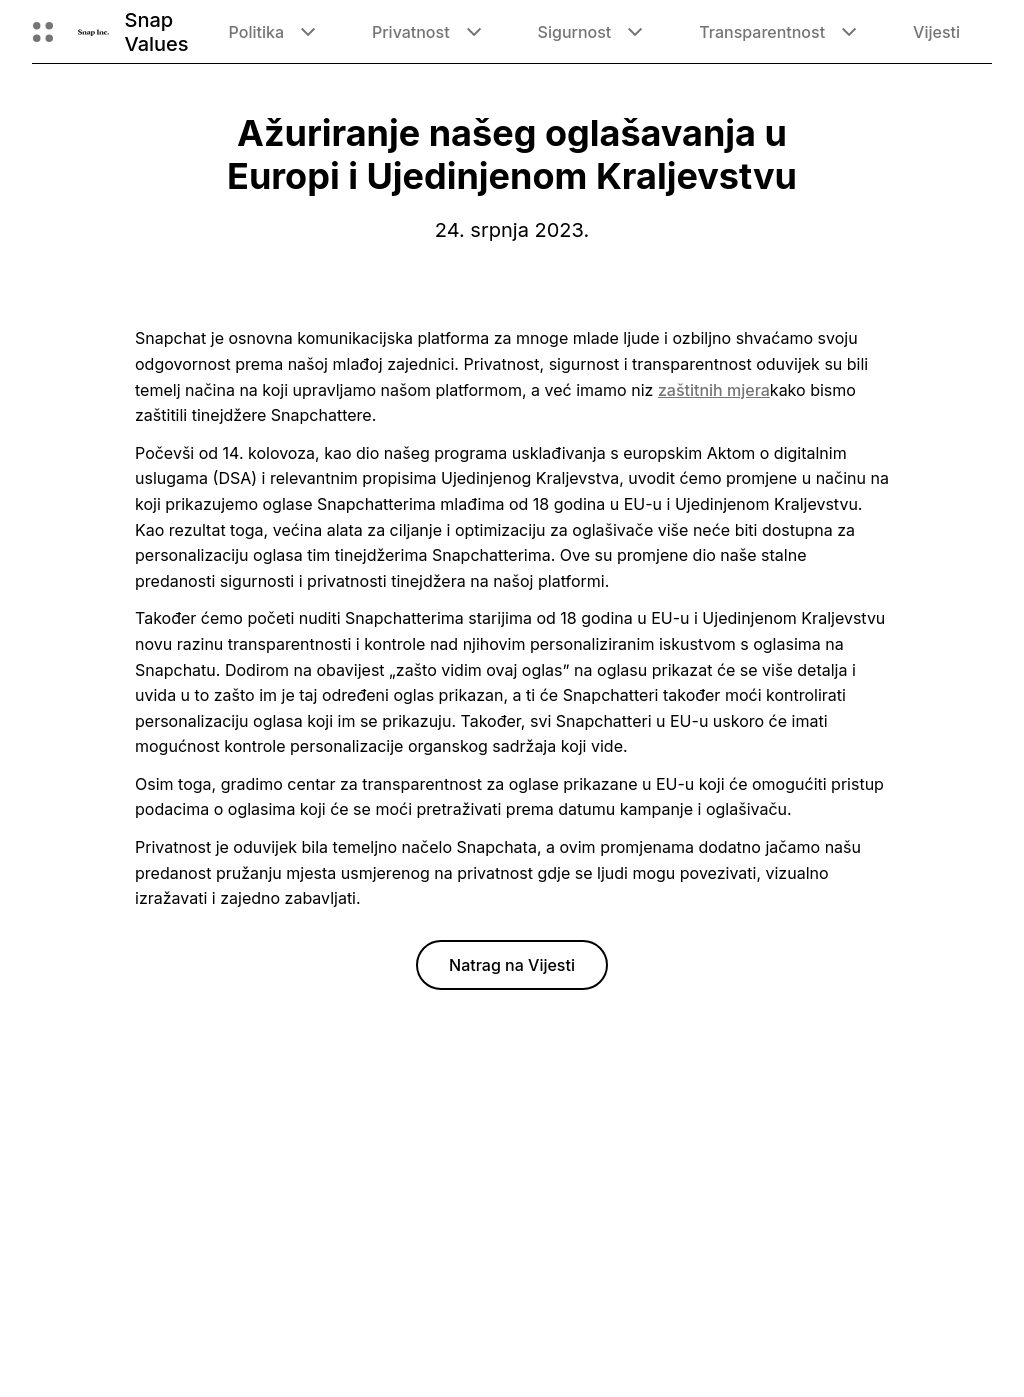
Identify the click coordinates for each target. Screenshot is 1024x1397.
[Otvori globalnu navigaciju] (43, 32)
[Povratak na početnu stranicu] (93, 32)
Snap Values (157, 32)
